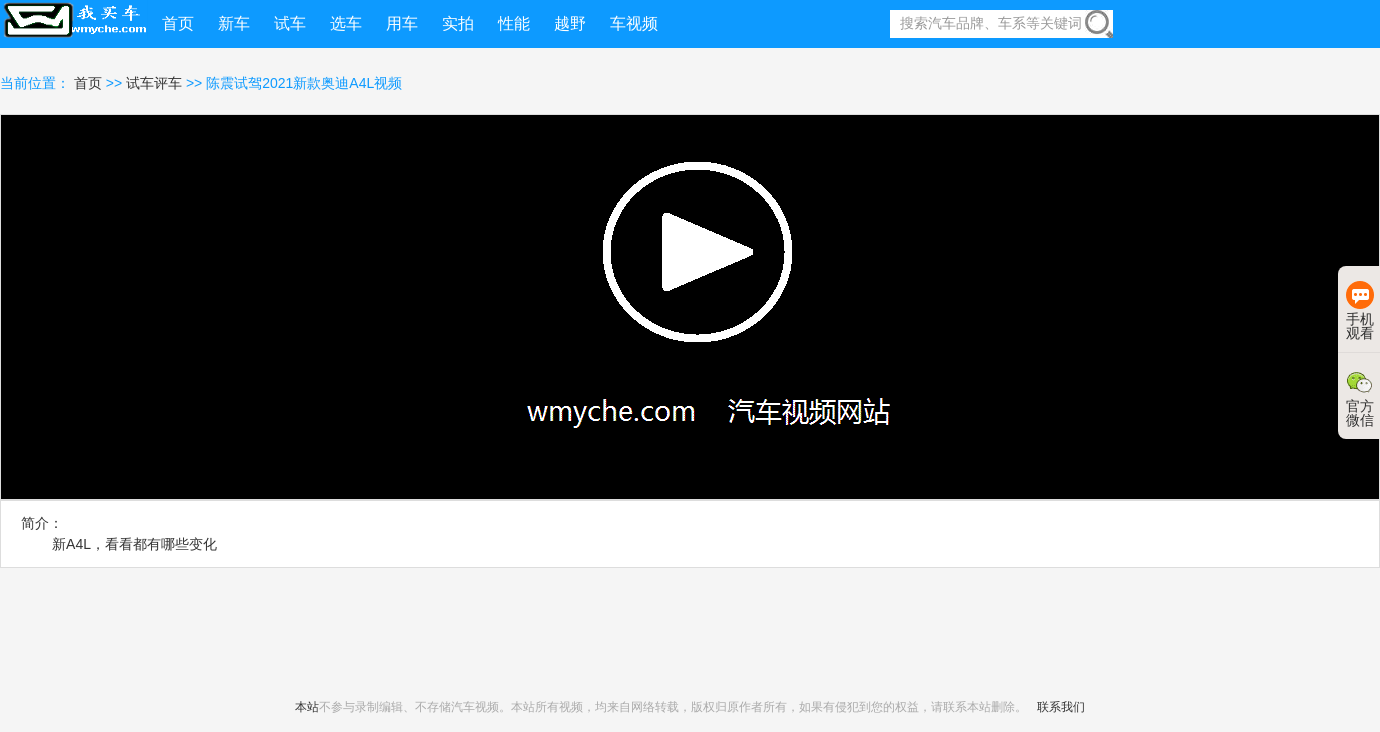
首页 (90, 83)
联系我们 (1061, 707)
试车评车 (154, 83)
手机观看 (1360, 311)
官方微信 (1360, 398)
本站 (307, 707)
